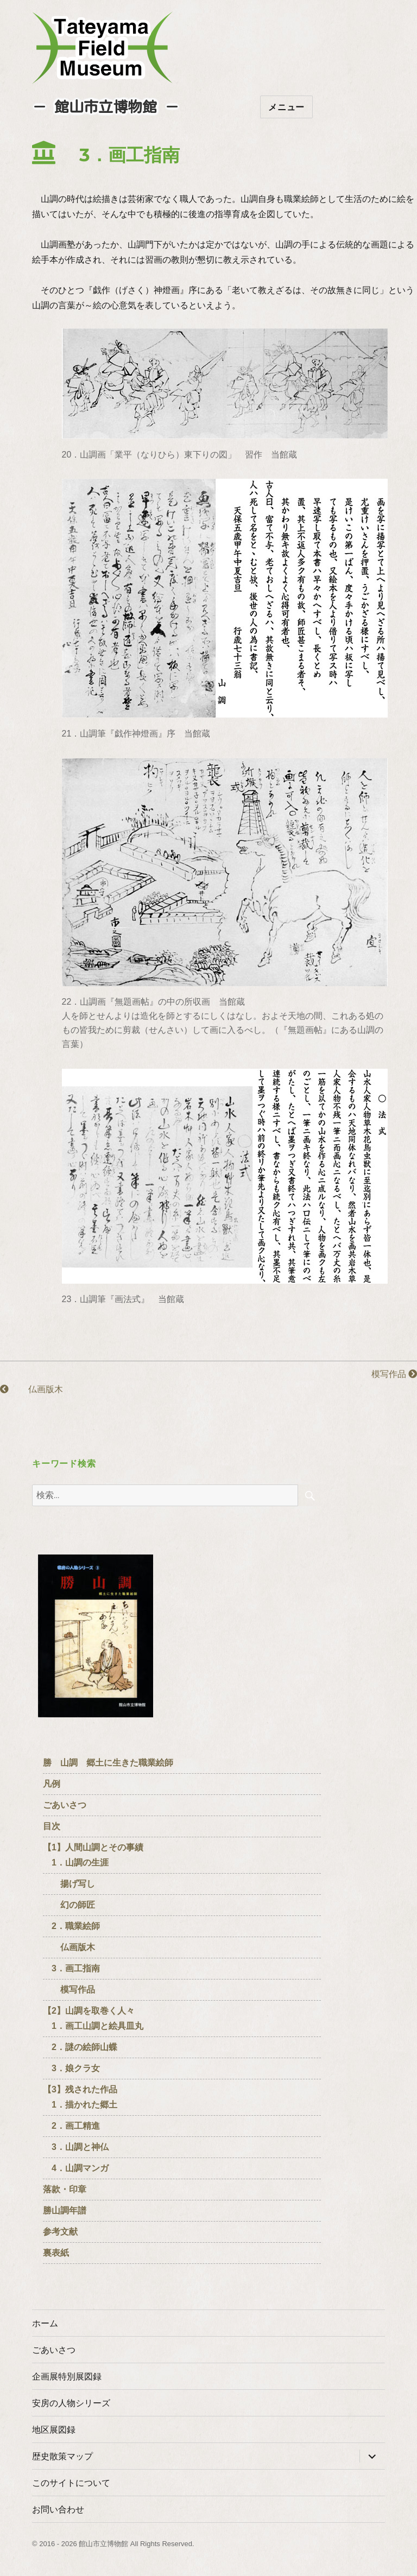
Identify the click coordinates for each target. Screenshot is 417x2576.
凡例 (51, 1783)
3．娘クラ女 (71, 2068)
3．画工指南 (71, 1968)
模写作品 (385, 1374)
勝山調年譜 (64, 2210)
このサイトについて (71, 2483)
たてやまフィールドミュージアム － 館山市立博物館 (102, 47)
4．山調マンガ (76, 2168)
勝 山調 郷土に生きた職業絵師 (108, 1762)
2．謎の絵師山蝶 (80, 2047)
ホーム (45, 2323)
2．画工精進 (71, 2125)
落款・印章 (64, 2189)
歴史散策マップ (62, 2456)
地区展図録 (53, 2430)
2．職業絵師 (71, 1926)
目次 (51, 1826)
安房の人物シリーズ (71, 2403)
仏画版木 (31, 1389)
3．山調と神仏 (76, 2147)
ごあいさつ (64, 1805)
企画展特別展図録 (67, 2376)
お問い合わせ (58, 2509)
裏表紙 (56, 2252)
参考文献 (60, 2231)
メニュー (286, 107)
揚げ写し (69, 1883)
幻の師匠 (69, 1904)
